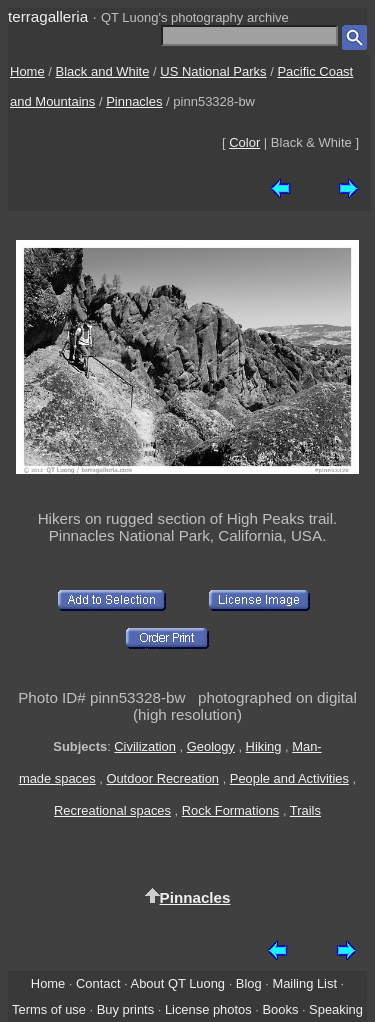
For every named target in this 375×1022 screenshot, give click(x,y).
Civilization (145, 746)
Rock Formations (231, 810)
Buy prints (125, 1009)
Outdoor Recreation (162, 778)
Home (27, 71)
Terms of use (49, 1009)
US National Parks (213, 71)
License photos (208, 1009)
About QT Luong (178, 983)
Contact (98, 983)
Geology (211, 746)
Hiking (264, 746)
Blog (249, 983)
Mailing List (304, 983)
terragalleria (48, 16)
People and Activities (289, 778)
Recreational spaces (112, 810)
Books (280, 1009)
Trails (305, 810)
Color (244, 142)
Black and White (103, 71)
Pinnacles (134, 101)
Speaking (336, 1009)
